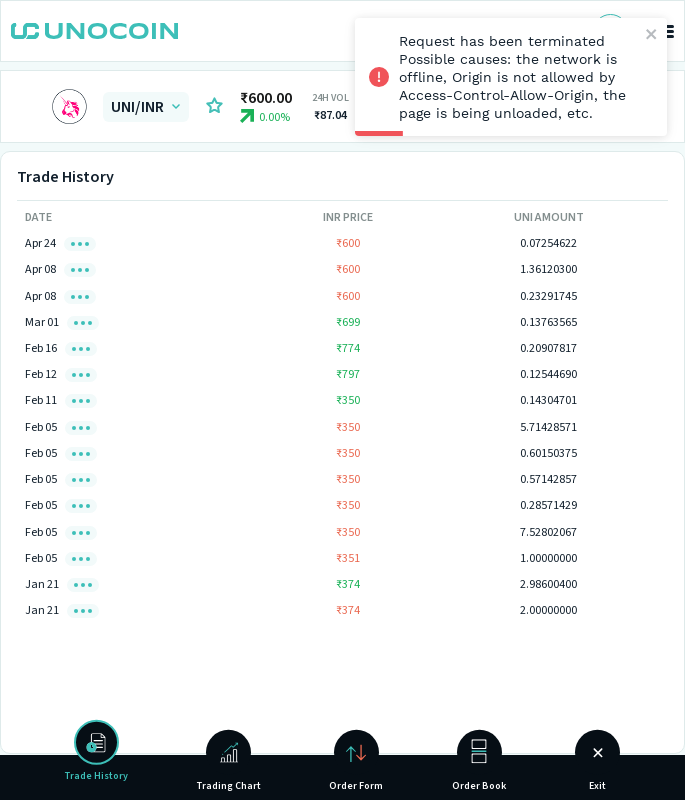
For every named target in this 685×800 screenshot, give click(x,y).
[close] (652, 35)
